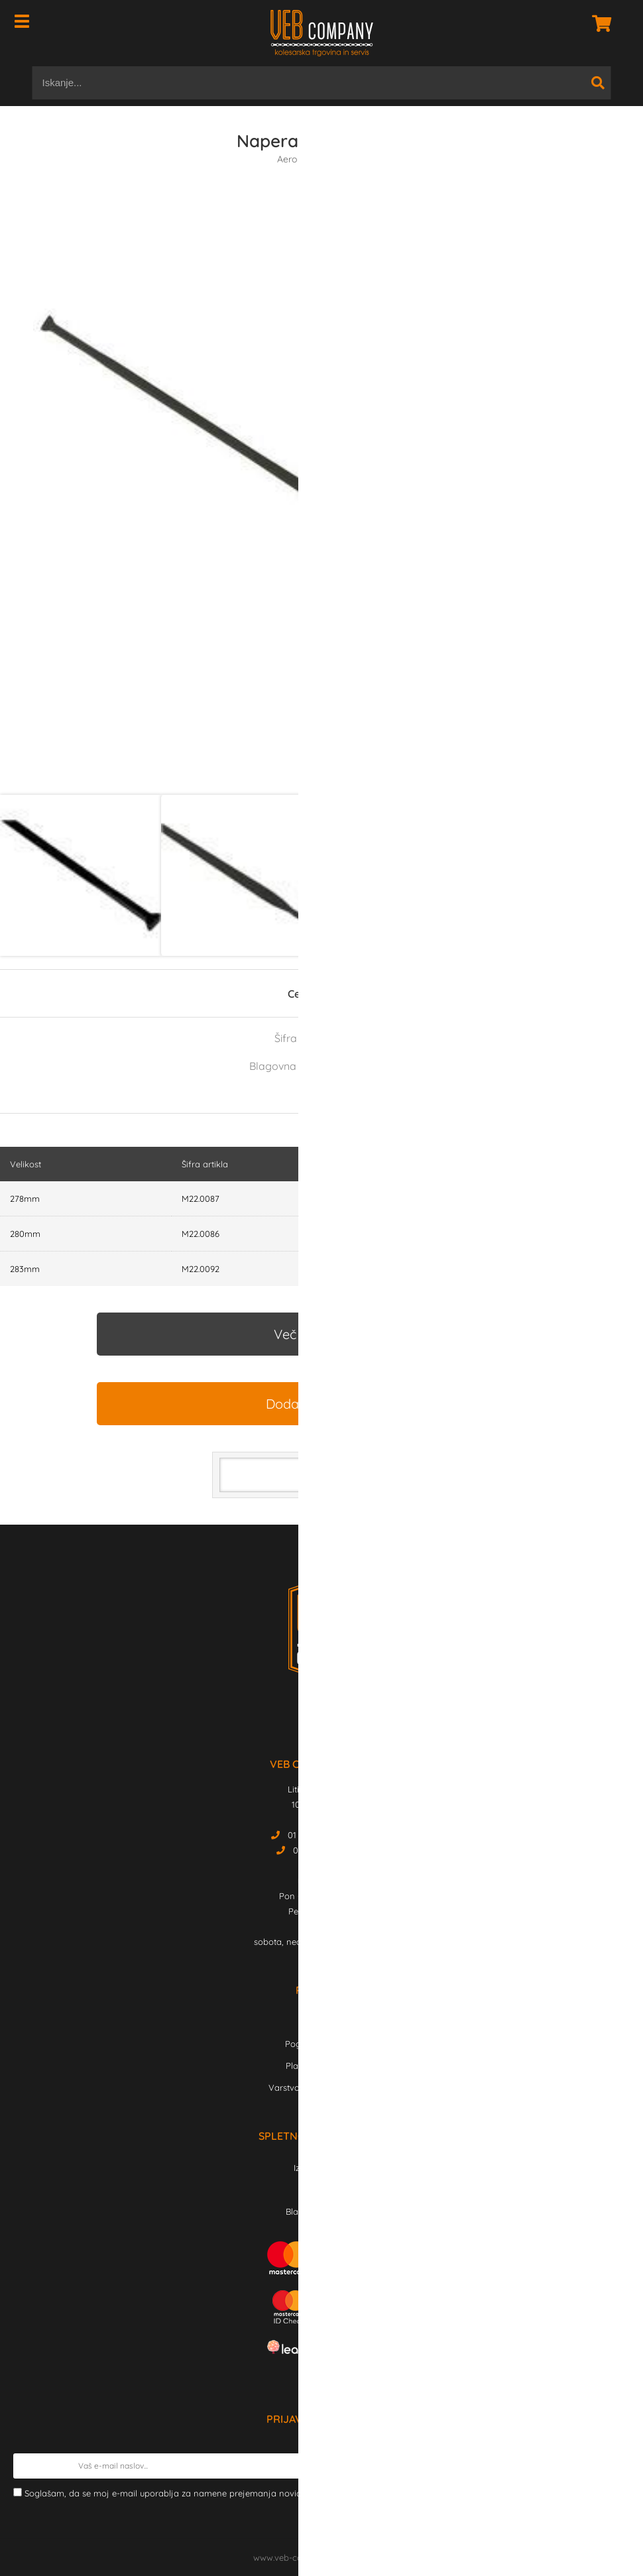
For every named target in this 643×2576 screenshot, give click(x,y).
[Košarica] (598, 23)
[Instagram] (330, 1715)
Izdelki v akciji (321, 2167)
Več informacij (317, 1334)
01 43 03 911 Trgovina (330, 1835)
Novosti (322, 2189)
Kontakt (321, 2022)
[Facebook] (311, 1715)
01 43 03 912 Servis (330, 1850)
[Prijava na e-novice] (617, 2466)
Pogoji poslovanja (322, 2043)
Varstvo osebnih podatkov (321, 2087)
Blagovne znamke (322, 2211)
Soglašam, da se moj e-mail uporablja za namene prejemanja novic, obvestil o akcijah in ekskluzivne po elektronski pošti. (320, 2493)
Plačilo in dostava (321, 2065)
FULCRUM (369, 1066)
